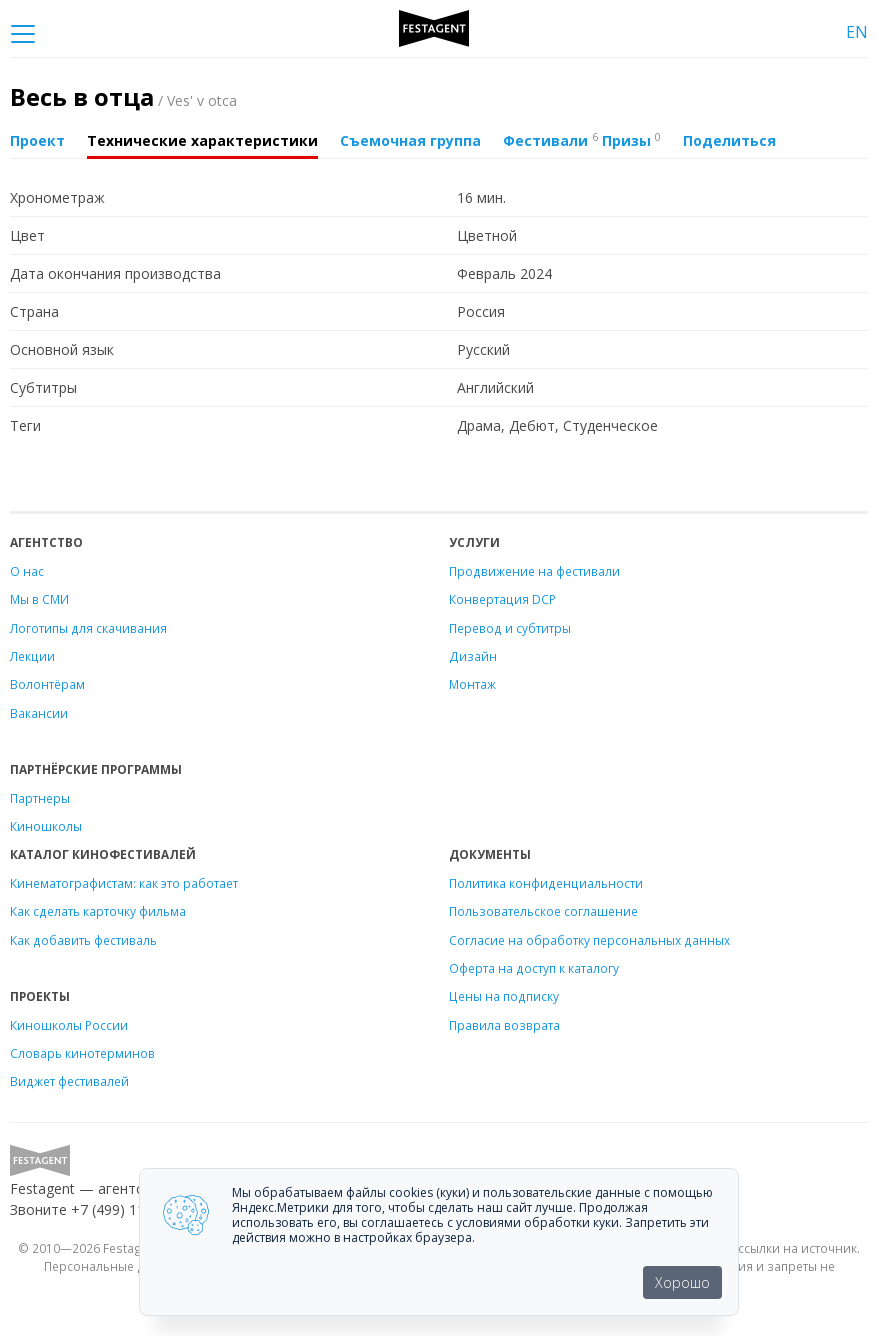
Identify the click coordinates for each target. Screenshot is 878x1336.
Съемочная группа (410, 140)
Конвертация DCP (502, 599)
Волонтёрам (47, 684)
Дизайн (473, 656)
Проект (37, 140)
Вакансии (39, 713)
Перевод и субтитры (510, 628)
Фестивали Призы (582, 140)
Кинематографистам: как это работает (124, 883)
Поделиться (729, 140)
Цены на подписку (504, 996)
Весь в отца (123, 96)
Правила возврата (504, 1025)
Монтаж (472, 684)
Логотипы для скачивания (88, 628)
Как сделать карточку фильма (98, 911)
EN (857, 32)
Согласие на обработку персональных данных (589, 940)
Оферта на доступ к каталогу (534, 968)
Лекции (32, 656)
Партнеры (40, 798)
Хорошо (682, 1282)
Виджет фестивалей (69, 1081)
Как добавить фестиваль (83, 940)
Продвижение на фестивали (534, 571)
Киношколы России (69, 1025)
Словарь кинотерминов (82, 1053)
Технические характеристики (202, 140)
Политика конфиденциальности (546, 883)
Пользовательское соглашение (543, 911)
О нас (27, 571)
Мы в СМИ (39, 599)
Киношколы (46, 826)
